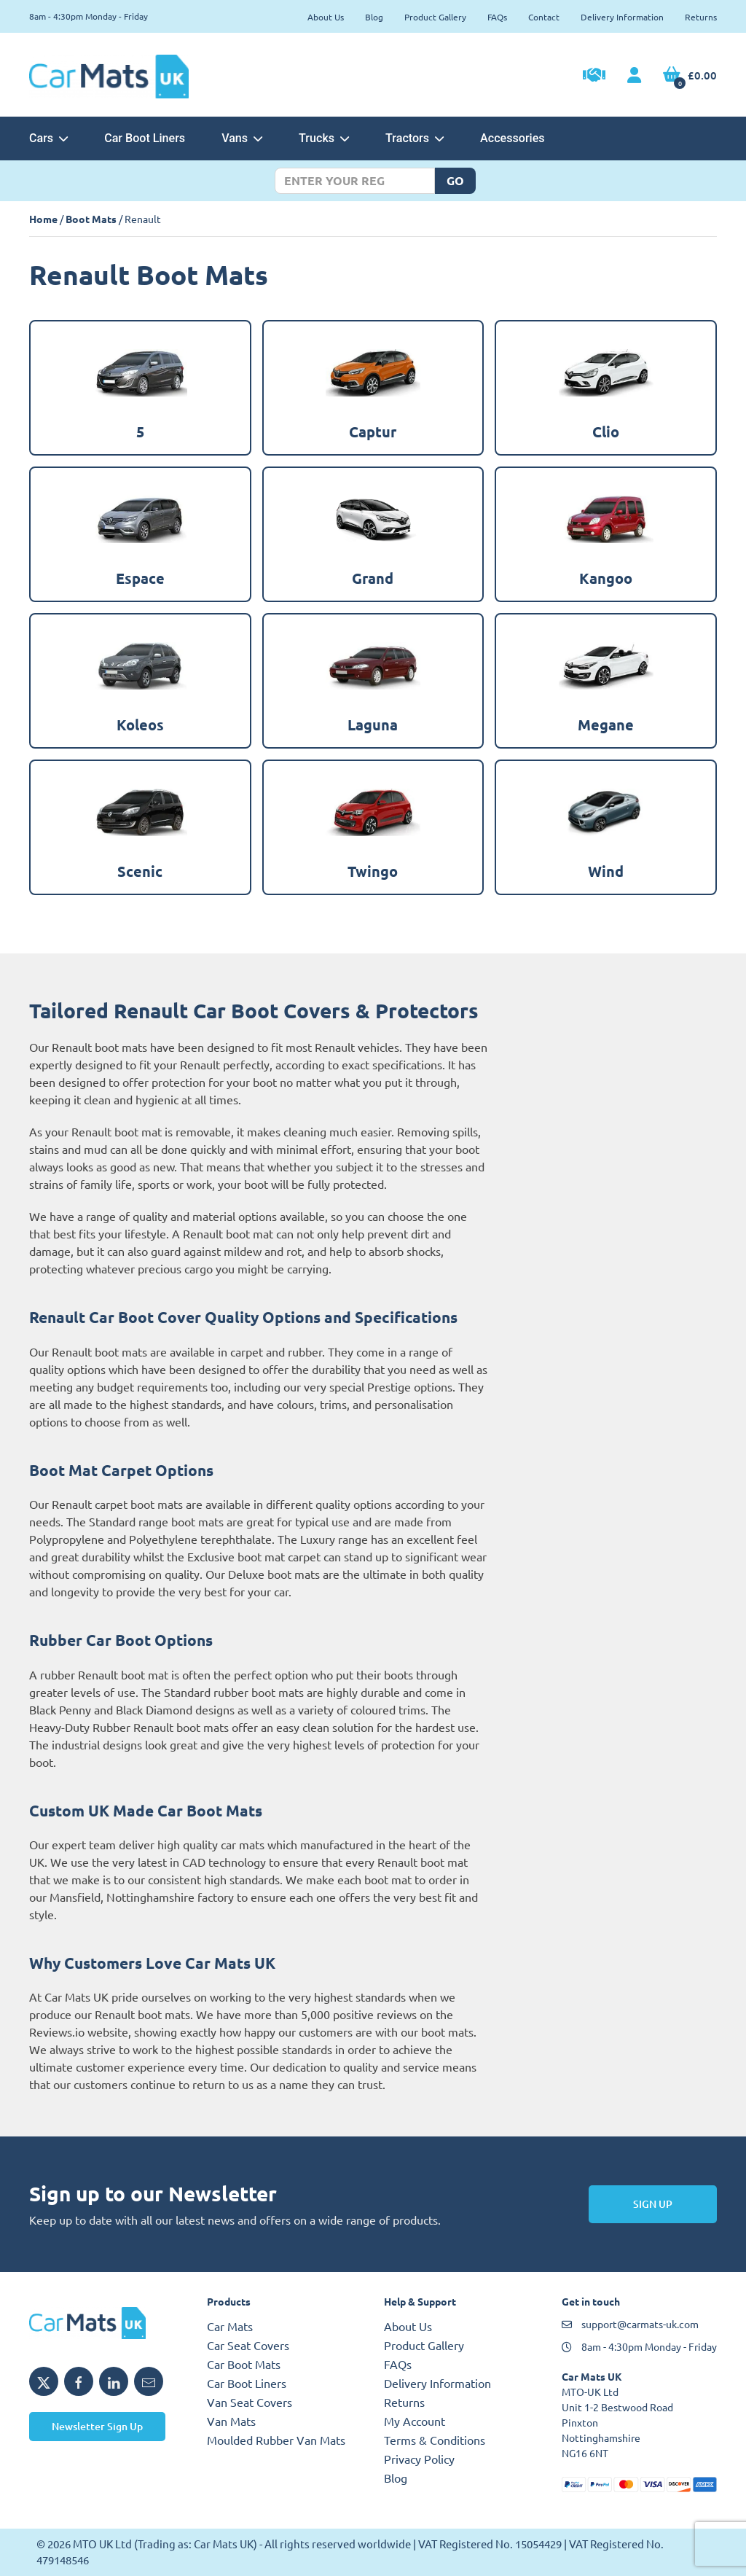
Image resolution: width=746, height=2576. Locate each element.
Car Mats (230, 2326)
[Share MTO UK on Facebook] (78, 2381)
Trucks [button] (324, 138)
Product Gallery (435, 17)
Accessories (512, 138)
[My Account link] (634, 76)
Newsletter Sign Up (97, 2426)
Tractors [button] (414, 138)
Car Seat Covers (248, 2345)
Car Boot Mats (243, 2364)
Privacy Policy (419, 2458)
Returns (701, 17)
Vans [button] (241, 138)
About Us (325, 17)
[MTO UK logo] (107, 2323)
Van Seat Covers (249, 2401)
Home (43, 218)
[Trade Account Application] (594, 76)
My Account (414, 2420)
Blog (374, 17)
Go (455, 180)
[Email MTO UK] (148, 2381)
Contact (544, 17)
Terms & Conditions (434, 2439)
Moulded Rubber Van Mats (276, 2439)
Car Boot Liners (144, 138)
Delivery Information (622, 17)
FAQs (497, 17)
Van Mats (231, 2420)
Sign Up (652, 2204)
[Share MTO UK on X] (43, 2381)
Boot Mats (91, 218)
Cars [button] (48, 138)
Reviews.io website (78, 2031)
